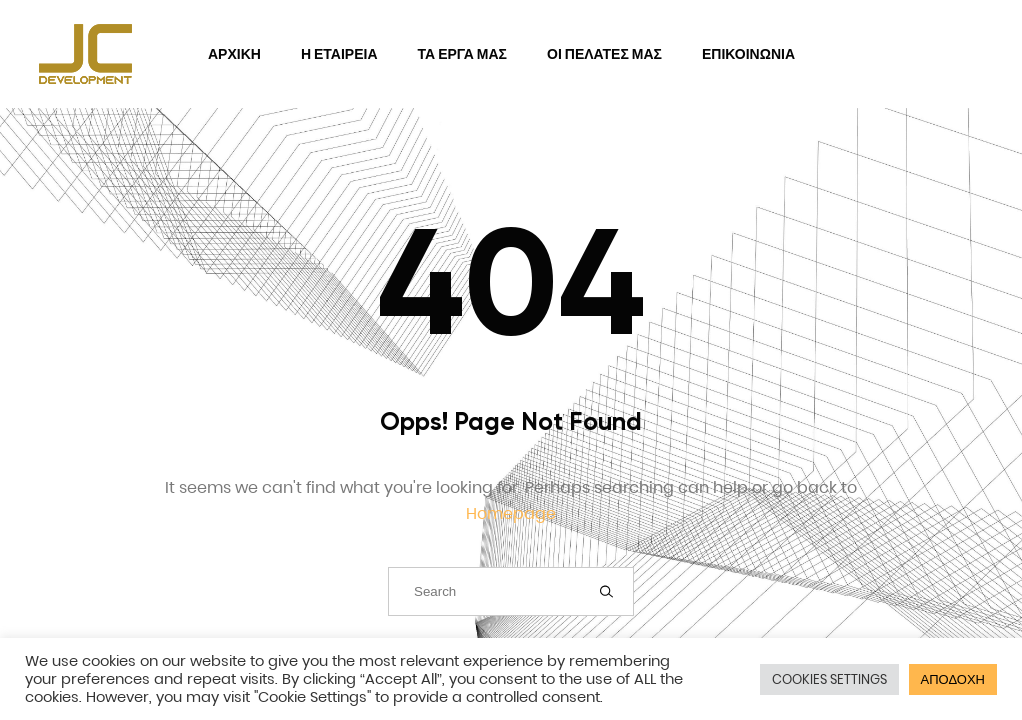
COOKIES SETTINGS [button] (829, 679)
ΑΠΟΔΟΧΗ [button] (953, 679)
